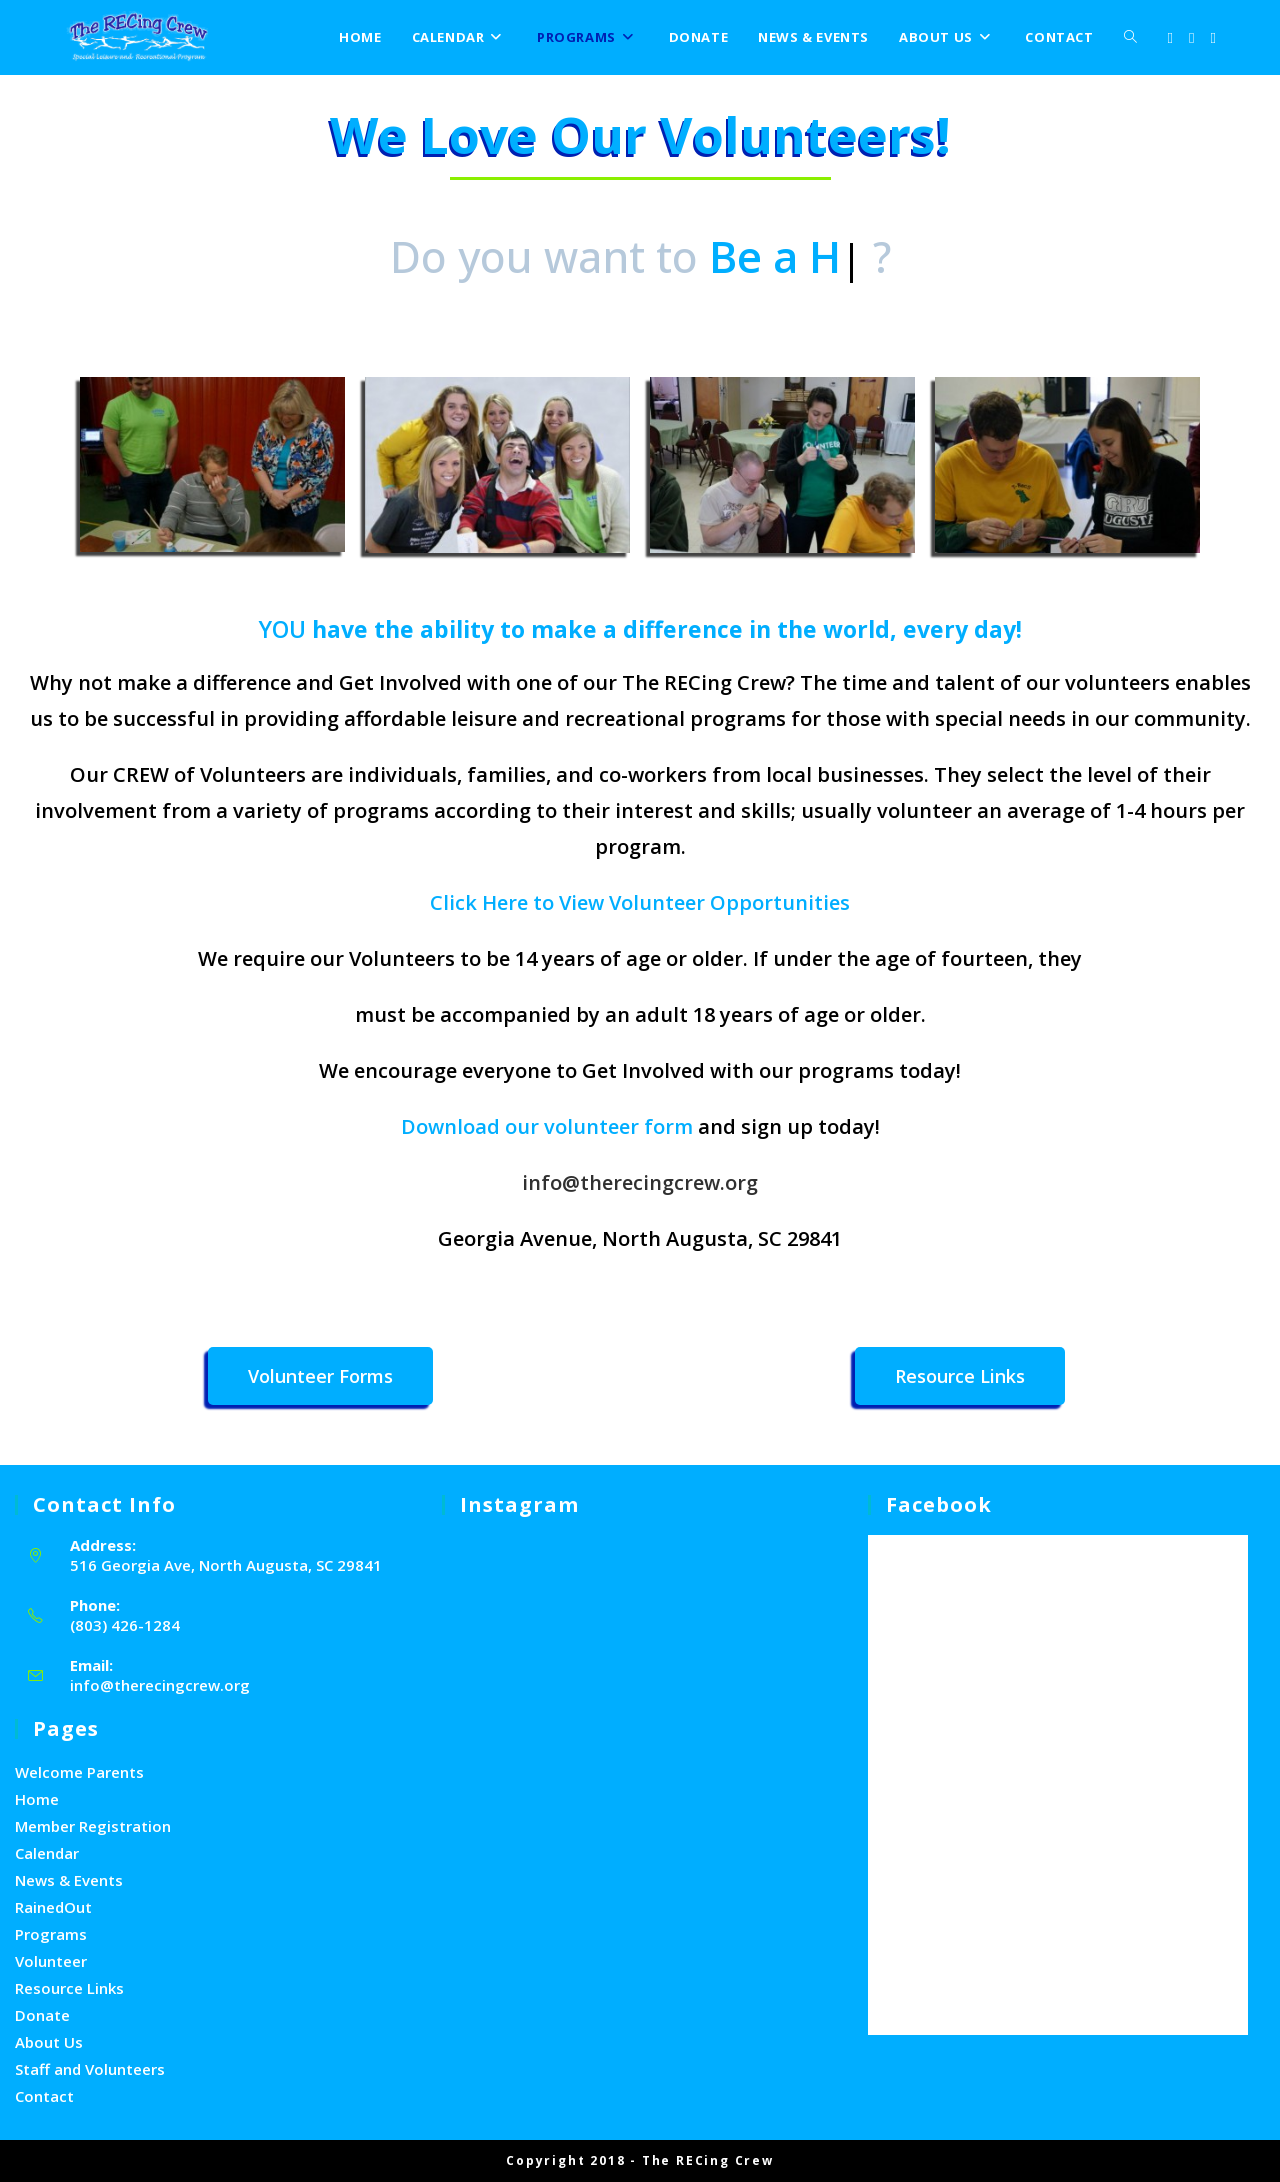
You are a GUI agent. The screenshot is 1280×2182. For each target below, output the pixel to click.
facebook (939, 1504)
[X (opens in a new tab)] (1170, 38)
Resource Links (69, 1988)
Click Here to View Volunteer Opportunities (640, 902)
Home (37, 1799)
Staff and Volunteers (90, 2069)
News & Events (69, 1880)
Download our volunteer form (547, 1126)
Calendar (47, 1853)
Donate (42, 2015)
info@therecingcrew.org (640, 1182)
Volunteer (51, 1961)
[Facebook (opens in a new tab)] (1191, 38)
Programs (51, 1934)
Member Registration (93, 1826)
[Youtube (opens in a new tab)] (1213, 38)
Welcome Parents (79, 1772)
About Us (49, 2042)
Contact (44, 2096)
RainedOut (53, 1907)
